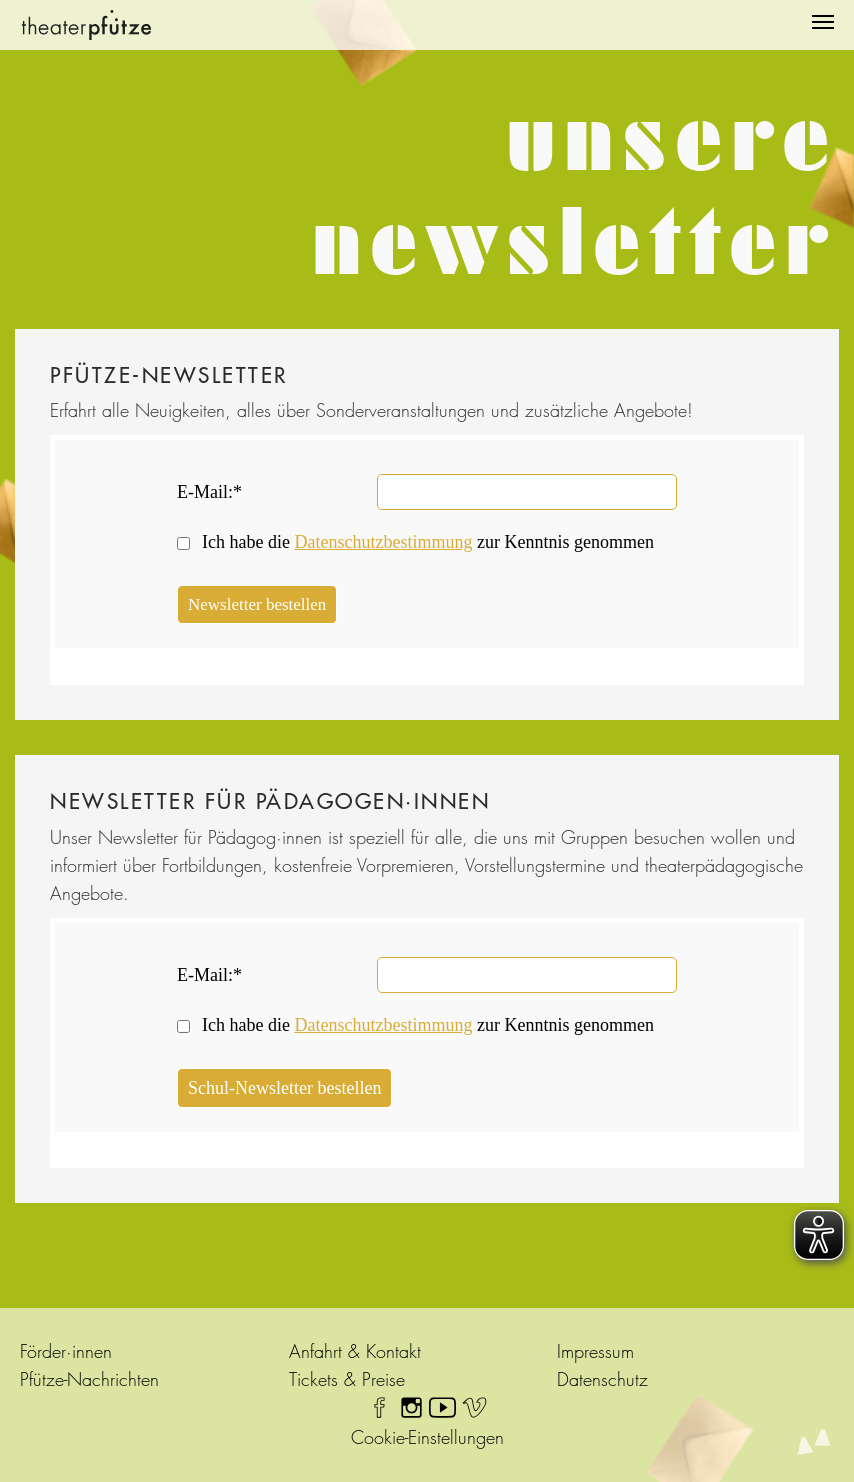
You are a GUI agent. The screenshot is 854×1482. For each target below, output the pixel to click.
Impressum (595, 1351)
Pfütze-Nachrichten (89, 1379)
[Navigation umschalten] (823, 22)
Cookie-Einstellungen (427, 1437)
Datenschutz (602, 1379)
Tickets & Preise (347, 1379)
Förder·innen (66, 1351)
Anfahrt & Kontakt (355, 1351)
